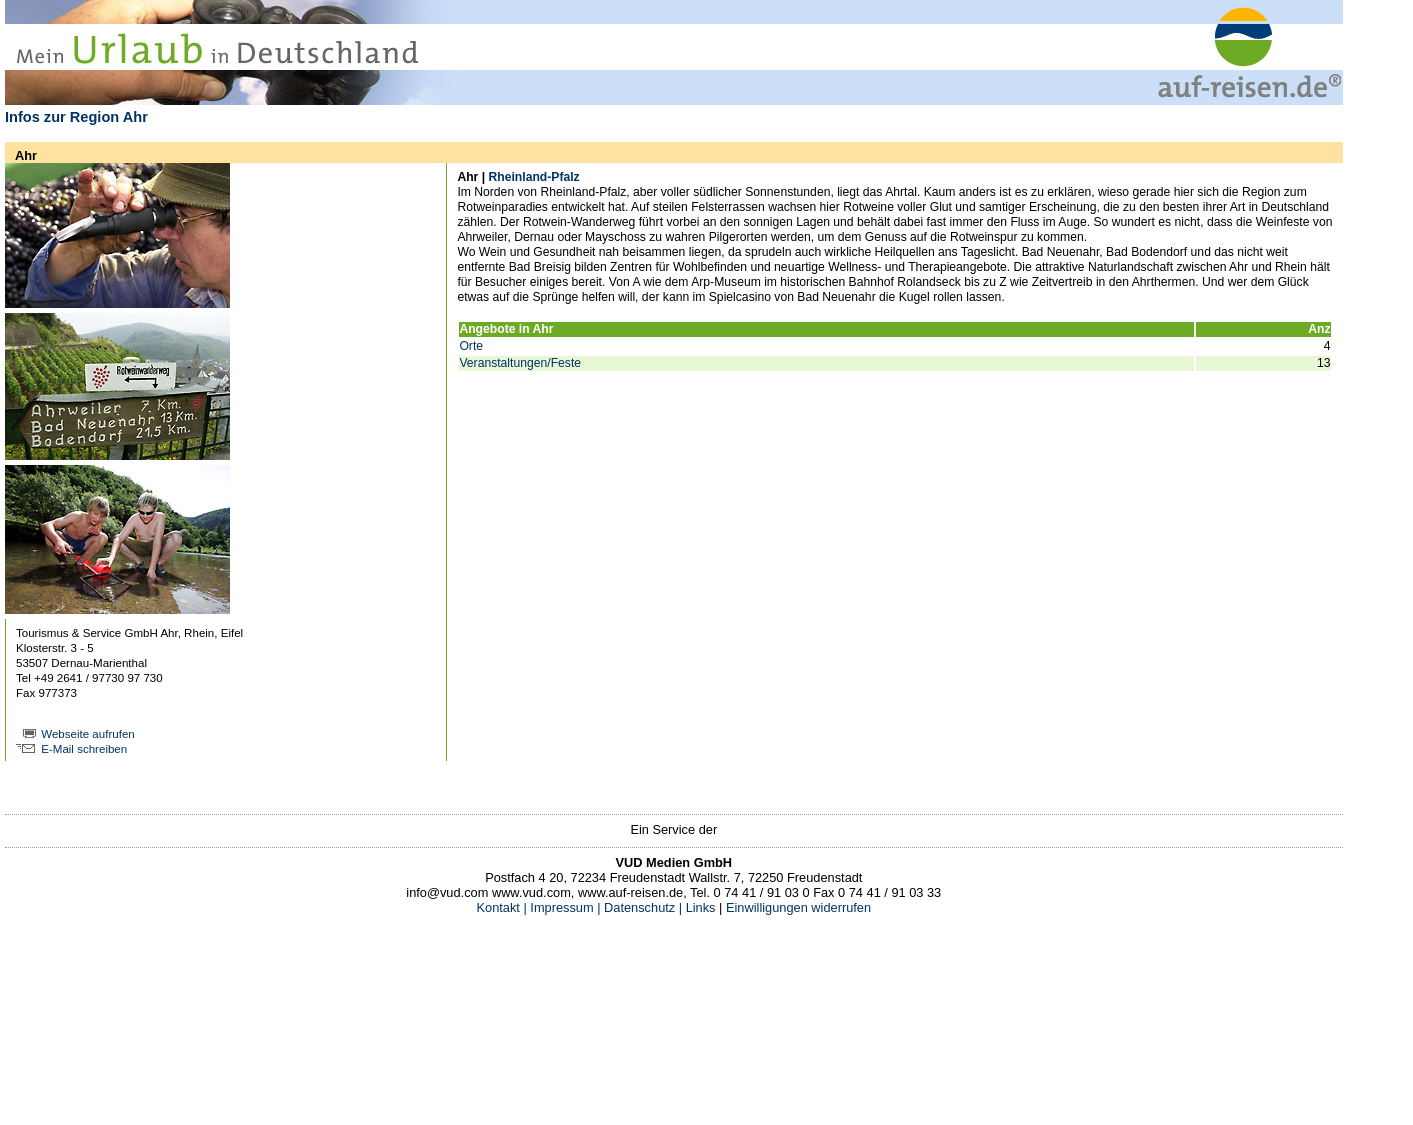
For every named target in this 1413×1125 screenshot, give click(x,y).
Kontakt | (502, 907)
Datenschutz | (642, 907)
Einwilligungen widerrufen (798, 907)
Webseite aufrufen (88, 734)
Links (698, 907)
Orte (471, 346)
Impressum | (565, 907)
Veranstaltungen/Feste (520, 363)
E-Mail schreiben (84, 749)
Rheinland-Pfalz (533, 177)
